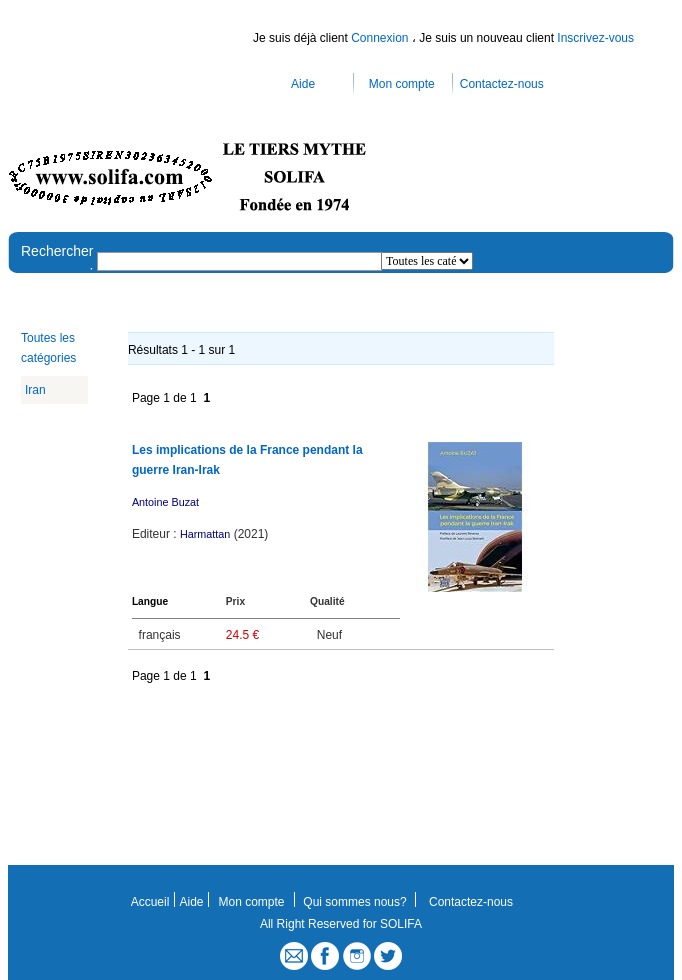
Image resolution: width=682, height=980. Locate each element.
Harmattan (205, 534)
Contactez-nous (502, 84)
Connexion (381, 38)
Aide (303, 84)
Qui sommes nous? (354, 902)
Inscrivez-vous (595, 38)
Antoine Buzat (165, 502)
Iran (35, 390)
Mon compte (402, 84)
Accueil (150, 902)
